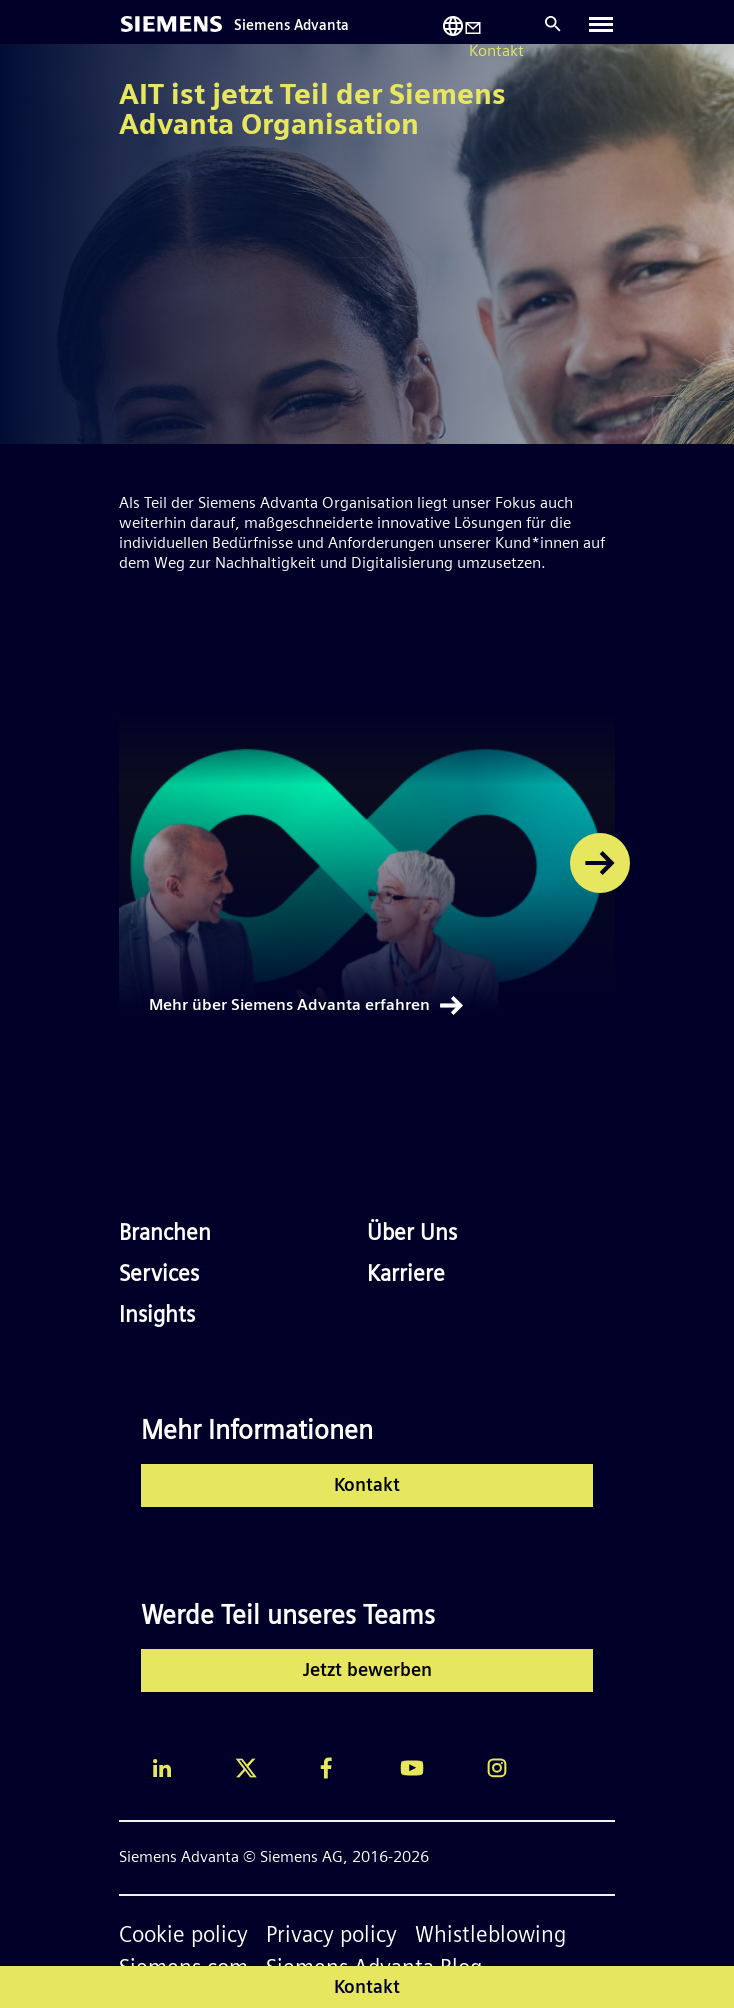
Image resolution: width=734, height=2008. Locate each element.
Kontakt (367, 1486)
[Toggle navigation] (601, 24)
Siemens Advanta (291, 26)
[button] (600, 863)
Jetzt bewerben (367, 1671)
